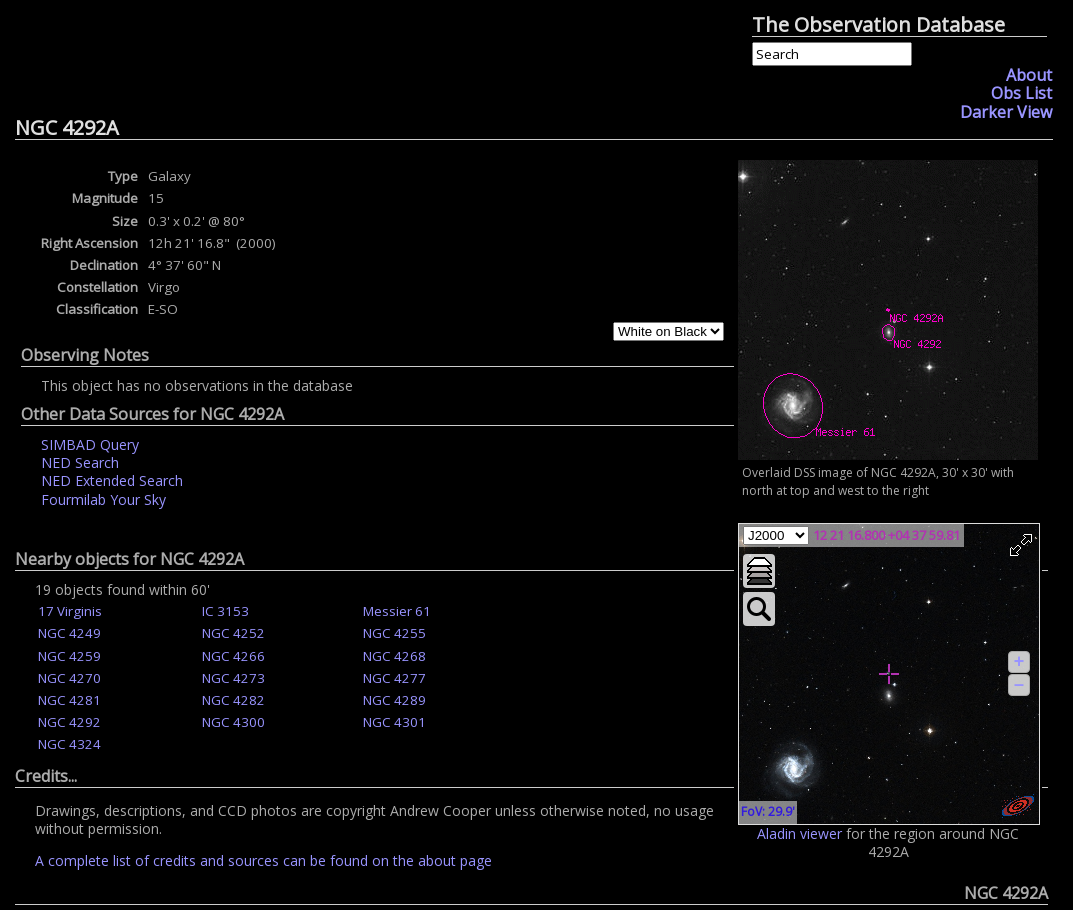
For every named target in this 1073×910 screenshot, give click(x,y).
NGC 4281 (69, 700)
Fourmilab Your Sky (103, 499)
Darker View (1006, 112)
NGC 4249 (69, 633)
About (1029, 75)
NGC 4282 (233, 700)
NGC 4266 (233, 656)
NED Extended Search (112, 480)
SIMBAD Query (90, 444)
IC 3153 (225, 611)
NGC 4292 (69, 722)
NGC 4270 (69, 678)
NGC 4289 (394, 700)
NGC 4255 (394, 633)
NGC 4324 (69, 744)
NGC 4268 (394, 656)
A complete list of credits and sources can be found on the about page (263, 860)
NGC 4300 (233, 722)
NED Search (80, 462)
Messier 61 (397, 611)
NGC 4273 (233, 678)
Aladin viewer (799, 833)
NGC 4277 (394, 678)
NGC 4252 (233, 633)
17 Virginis (70, 611)
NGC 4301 (394, 722)
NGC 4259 (69, 656)
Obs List (1021, 93)
